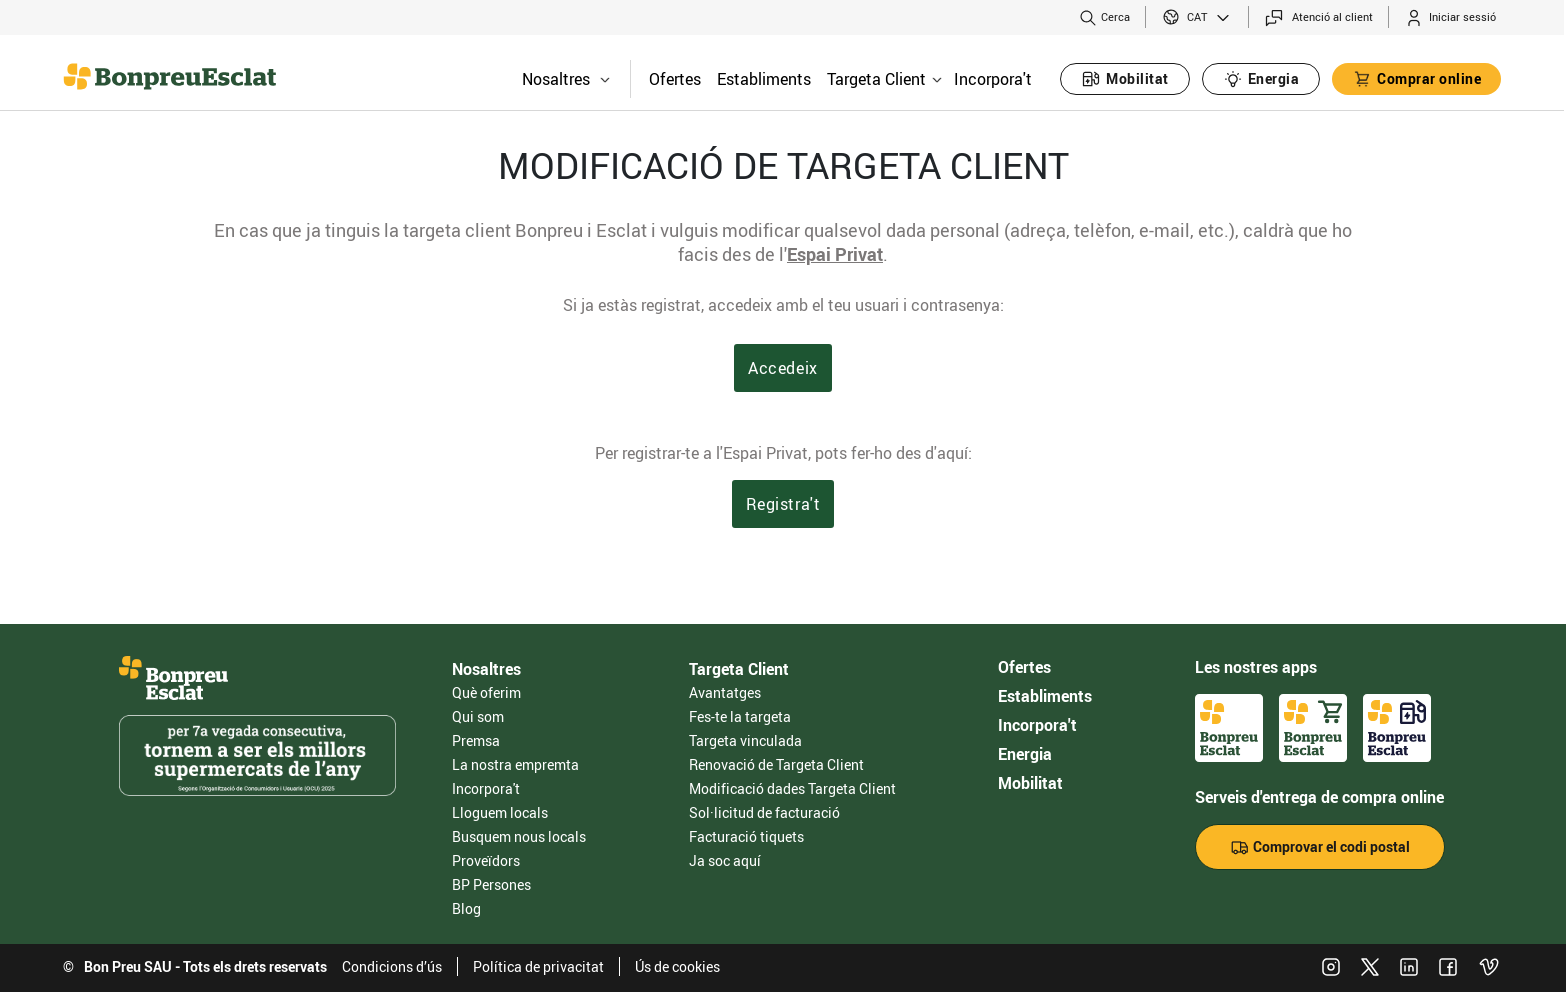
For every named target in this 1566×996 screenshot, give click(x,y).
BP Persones (491, 884)
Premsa (476, 740)
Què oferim (486, 692)
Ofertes (675, 79)
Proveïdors (486, 860)
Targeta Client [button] (884, 79)
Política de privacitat (538, 966)
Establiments (764, 79)
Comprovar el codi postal (1320, 847)
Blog (466, 908)
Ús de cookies (677, 966)
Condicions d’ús (392, 966)
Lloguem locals (500, 812)
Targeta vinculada (745, 740)
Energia (1025, 754)
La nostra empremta (515, 764)
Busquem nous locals (519, 836)
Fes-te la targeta (740, 716)
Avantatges (725, 692)
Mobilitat (1030, 783)
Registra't (783, 504)
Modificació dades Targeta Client (792, 788)
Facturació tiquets (746, 836)
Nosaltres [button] (566, 79)
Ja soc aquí (725, 860)
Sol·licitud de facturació (764, 812)
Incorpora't (993, 79)
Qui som (478, 716)
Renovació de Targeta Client (776, 764)
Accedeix (783, 368)
